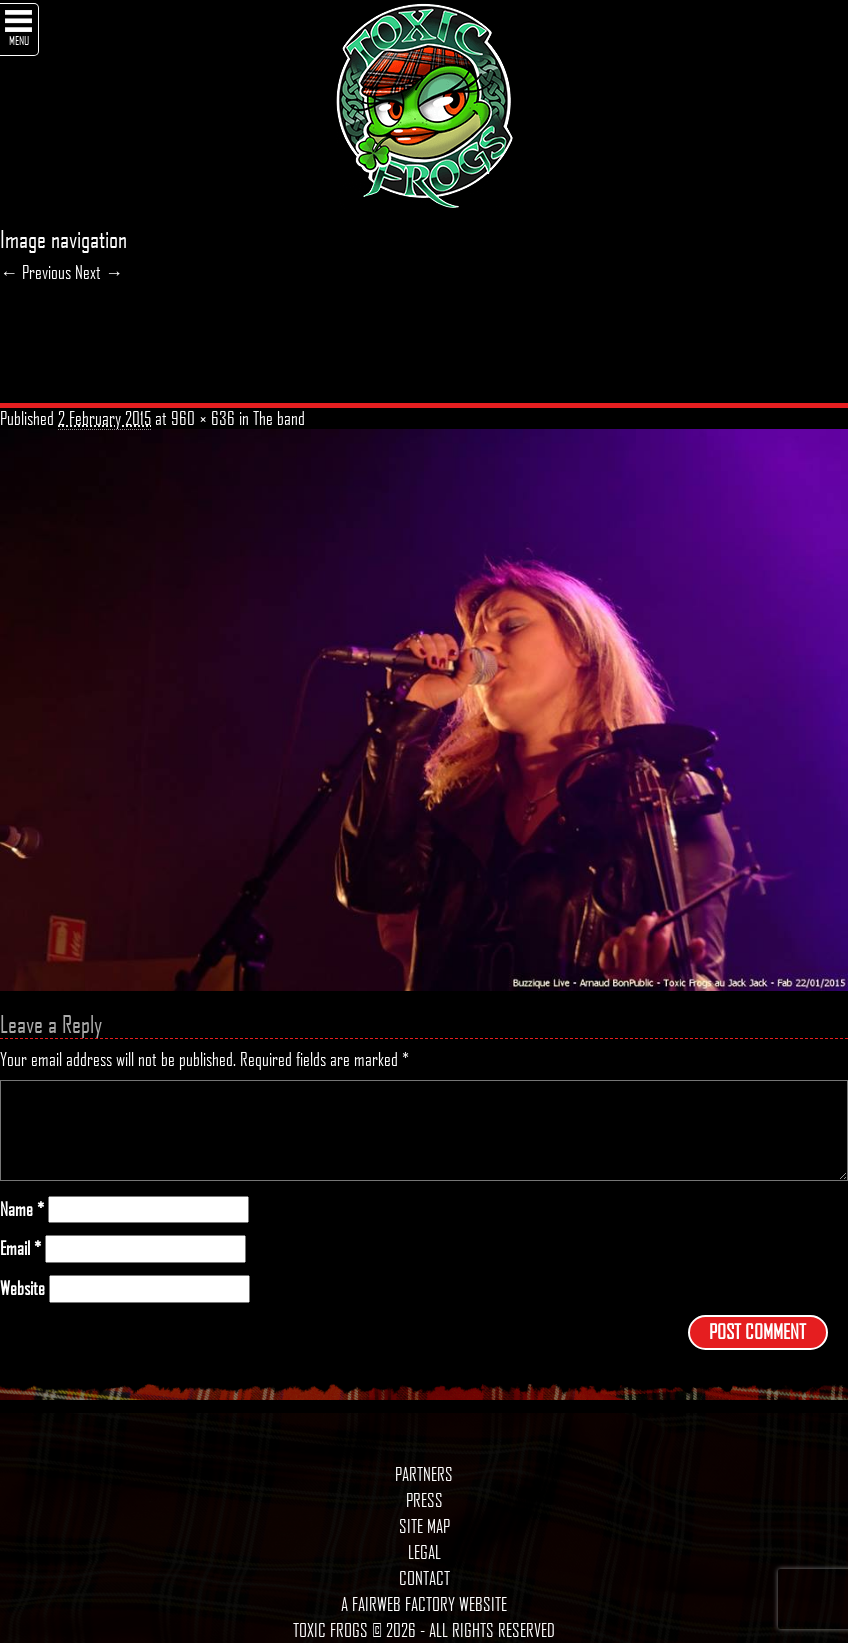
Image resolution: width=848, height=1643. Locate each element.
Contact (424, 1578)
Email (20, 1248)
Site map (424, 1526)
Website (22, 1288)
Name (22, 1209)
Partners (424, 1474)
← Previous (35, 272)
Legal (424, 1552)
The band (279, 418)
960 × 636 (203, 418)
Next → (99, 272)
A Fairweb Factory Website (424, 1604)
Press (424, 1500)
